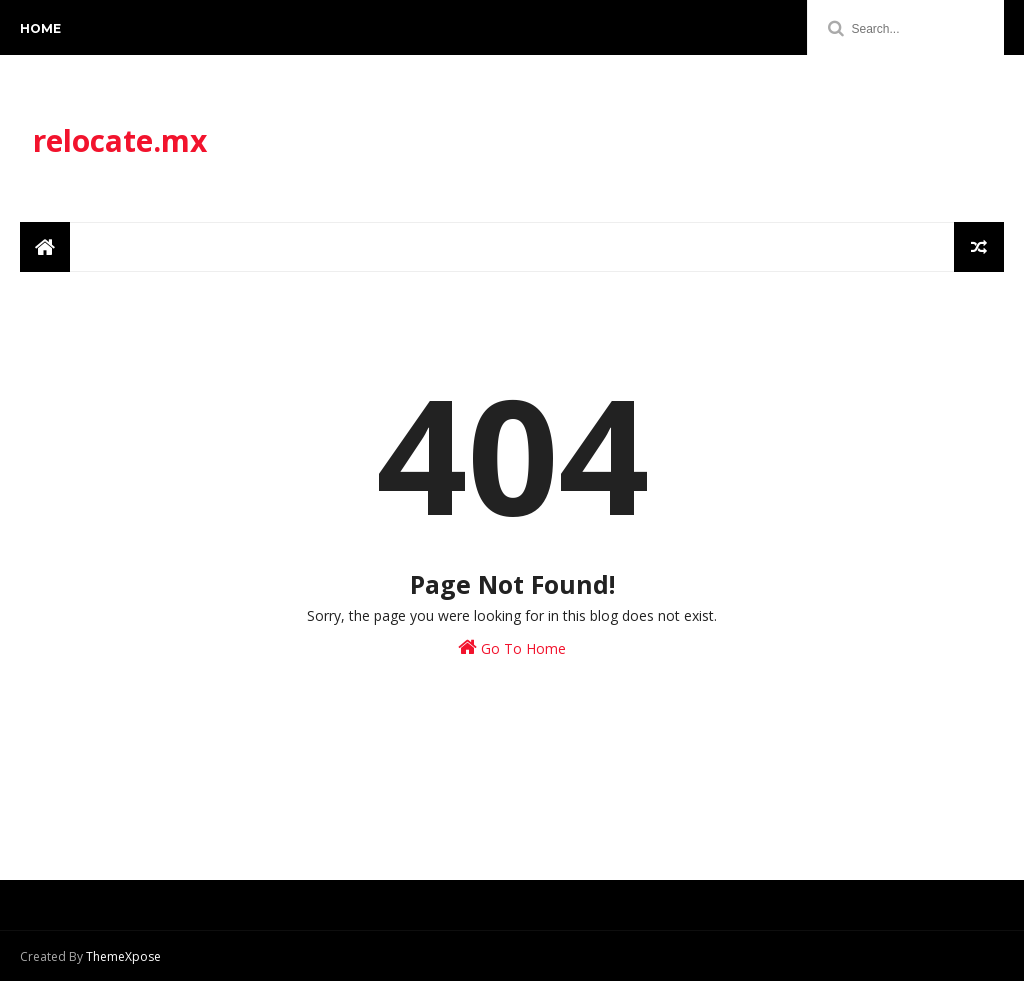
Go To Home (512, 647)
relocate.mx (120, 140)
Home (40, 28)
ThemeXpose (123, 956)
